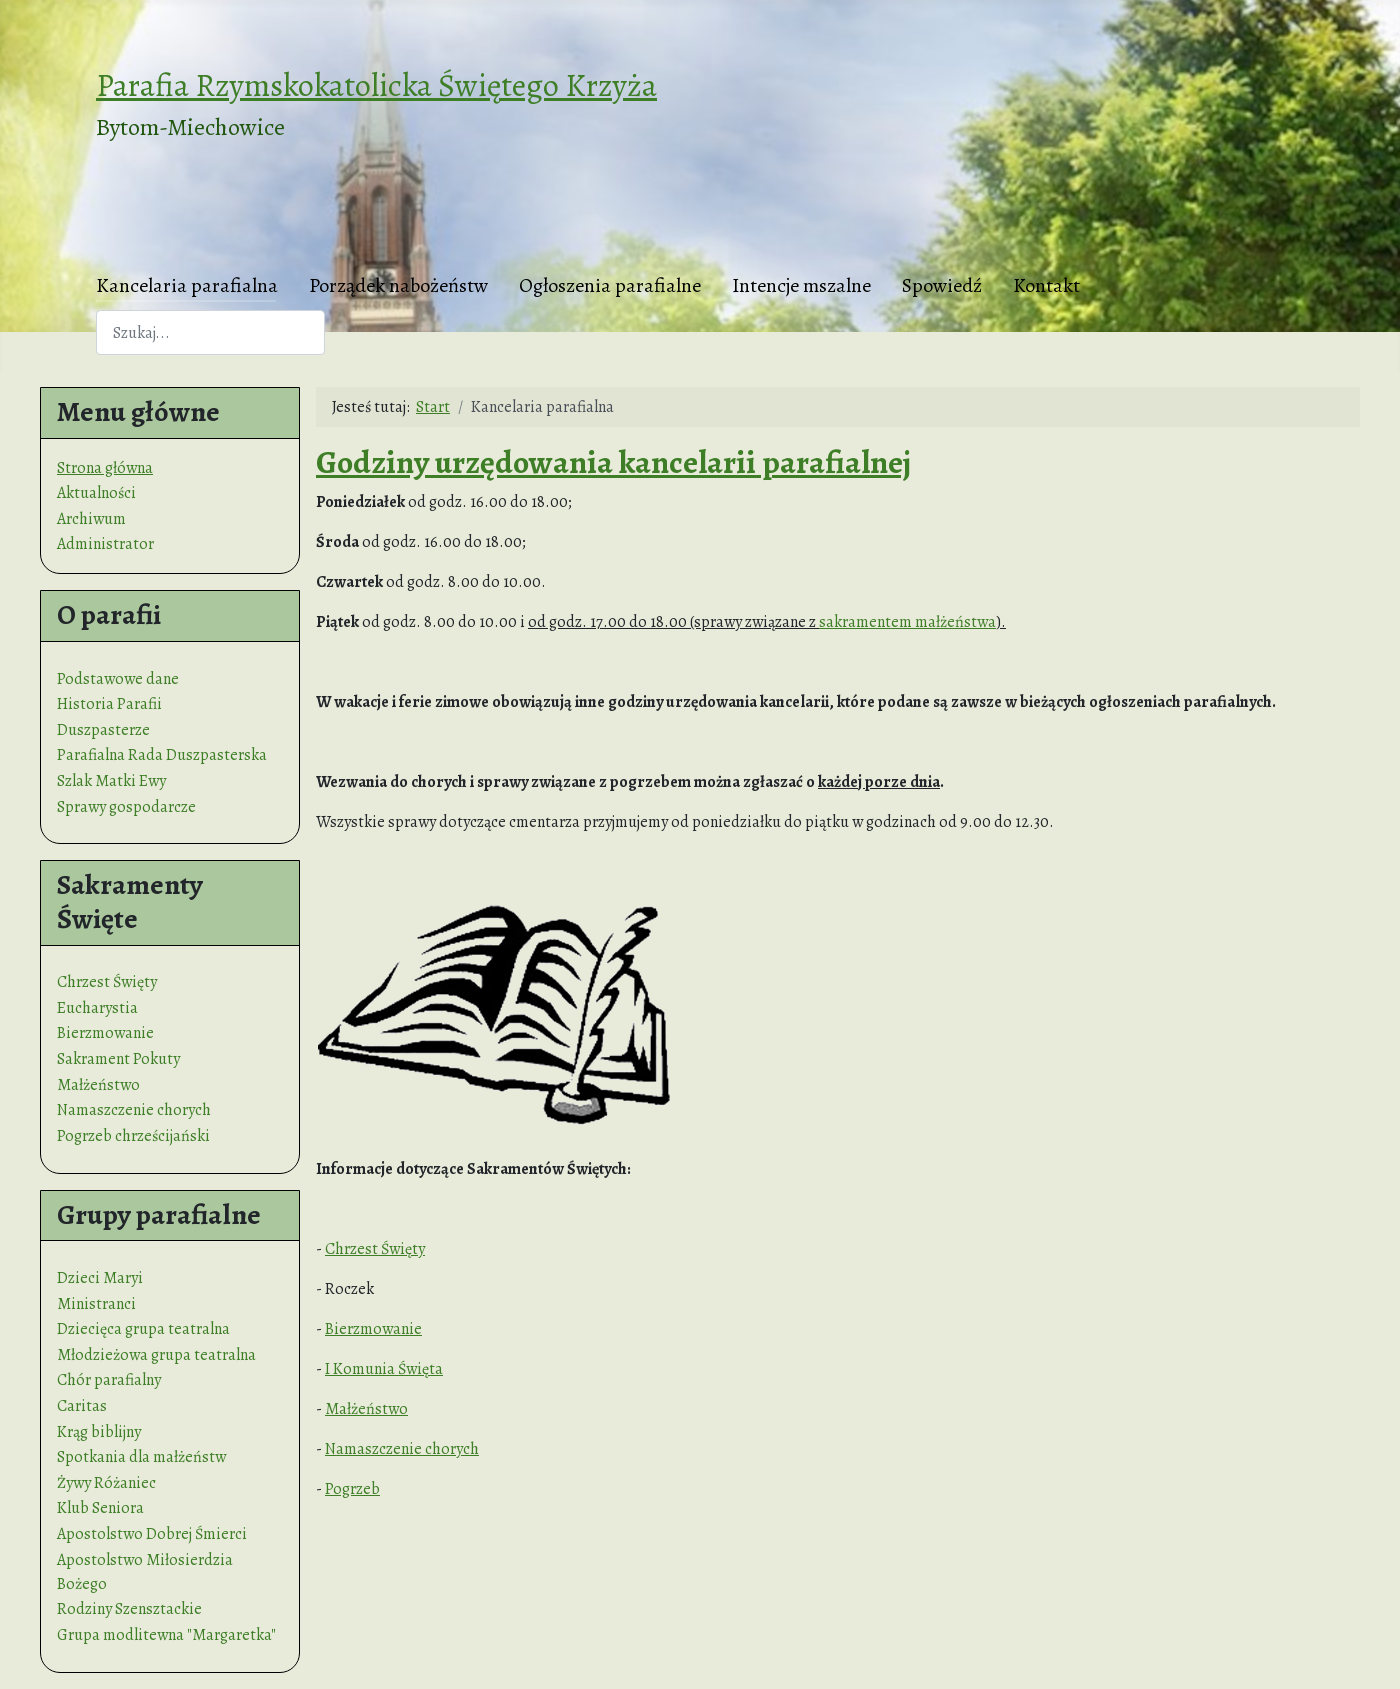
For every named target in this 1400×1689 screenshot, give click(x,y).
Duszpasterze (103, 730)
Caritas (82, 1406)
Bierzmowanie (105, 1033)
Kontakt (1046, 285)
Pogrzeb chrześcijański (133, 1136)
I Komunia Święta (384, 1369)
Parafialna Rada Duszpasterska (162, 755)
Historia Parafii (109, 704)
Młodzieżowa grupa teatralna (156, 1355)
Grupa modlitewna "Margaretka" (166, 1635)
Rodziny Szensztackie (129, 1609)
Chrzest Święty (107, 982)
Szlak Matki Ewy (111, 781)
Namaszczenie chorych (134, 1110)
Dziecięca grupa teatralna (143, 1329)
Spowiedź (942, 285)
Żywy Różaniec (106, 1483)
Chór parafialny (109, 1380)
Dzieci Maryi (100, 1278)
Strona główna (105, 468)
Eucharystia (97, 1008)
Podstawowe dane (118, 679)
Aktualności (96, 493)
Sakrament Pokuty (118, 1059)
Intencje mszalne (801, 285)
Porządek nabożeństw (398, 285)
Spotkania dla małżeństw (141, 1457)
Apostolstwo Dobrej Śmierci (152, 1534)
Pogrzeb (352, 1489)
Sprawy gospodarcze (126, 807)
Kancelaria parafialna (187, 285)
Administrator (105, 544)
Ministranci (96, 1304)
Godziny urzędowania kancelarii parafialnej (613, 462)
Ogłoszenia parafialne (610, 285)
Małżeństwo (98, 1085)
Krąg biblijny (99, 1432)
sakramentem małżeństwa (907, 622)
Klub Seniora (100, 1508)
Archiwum (91, 519)
